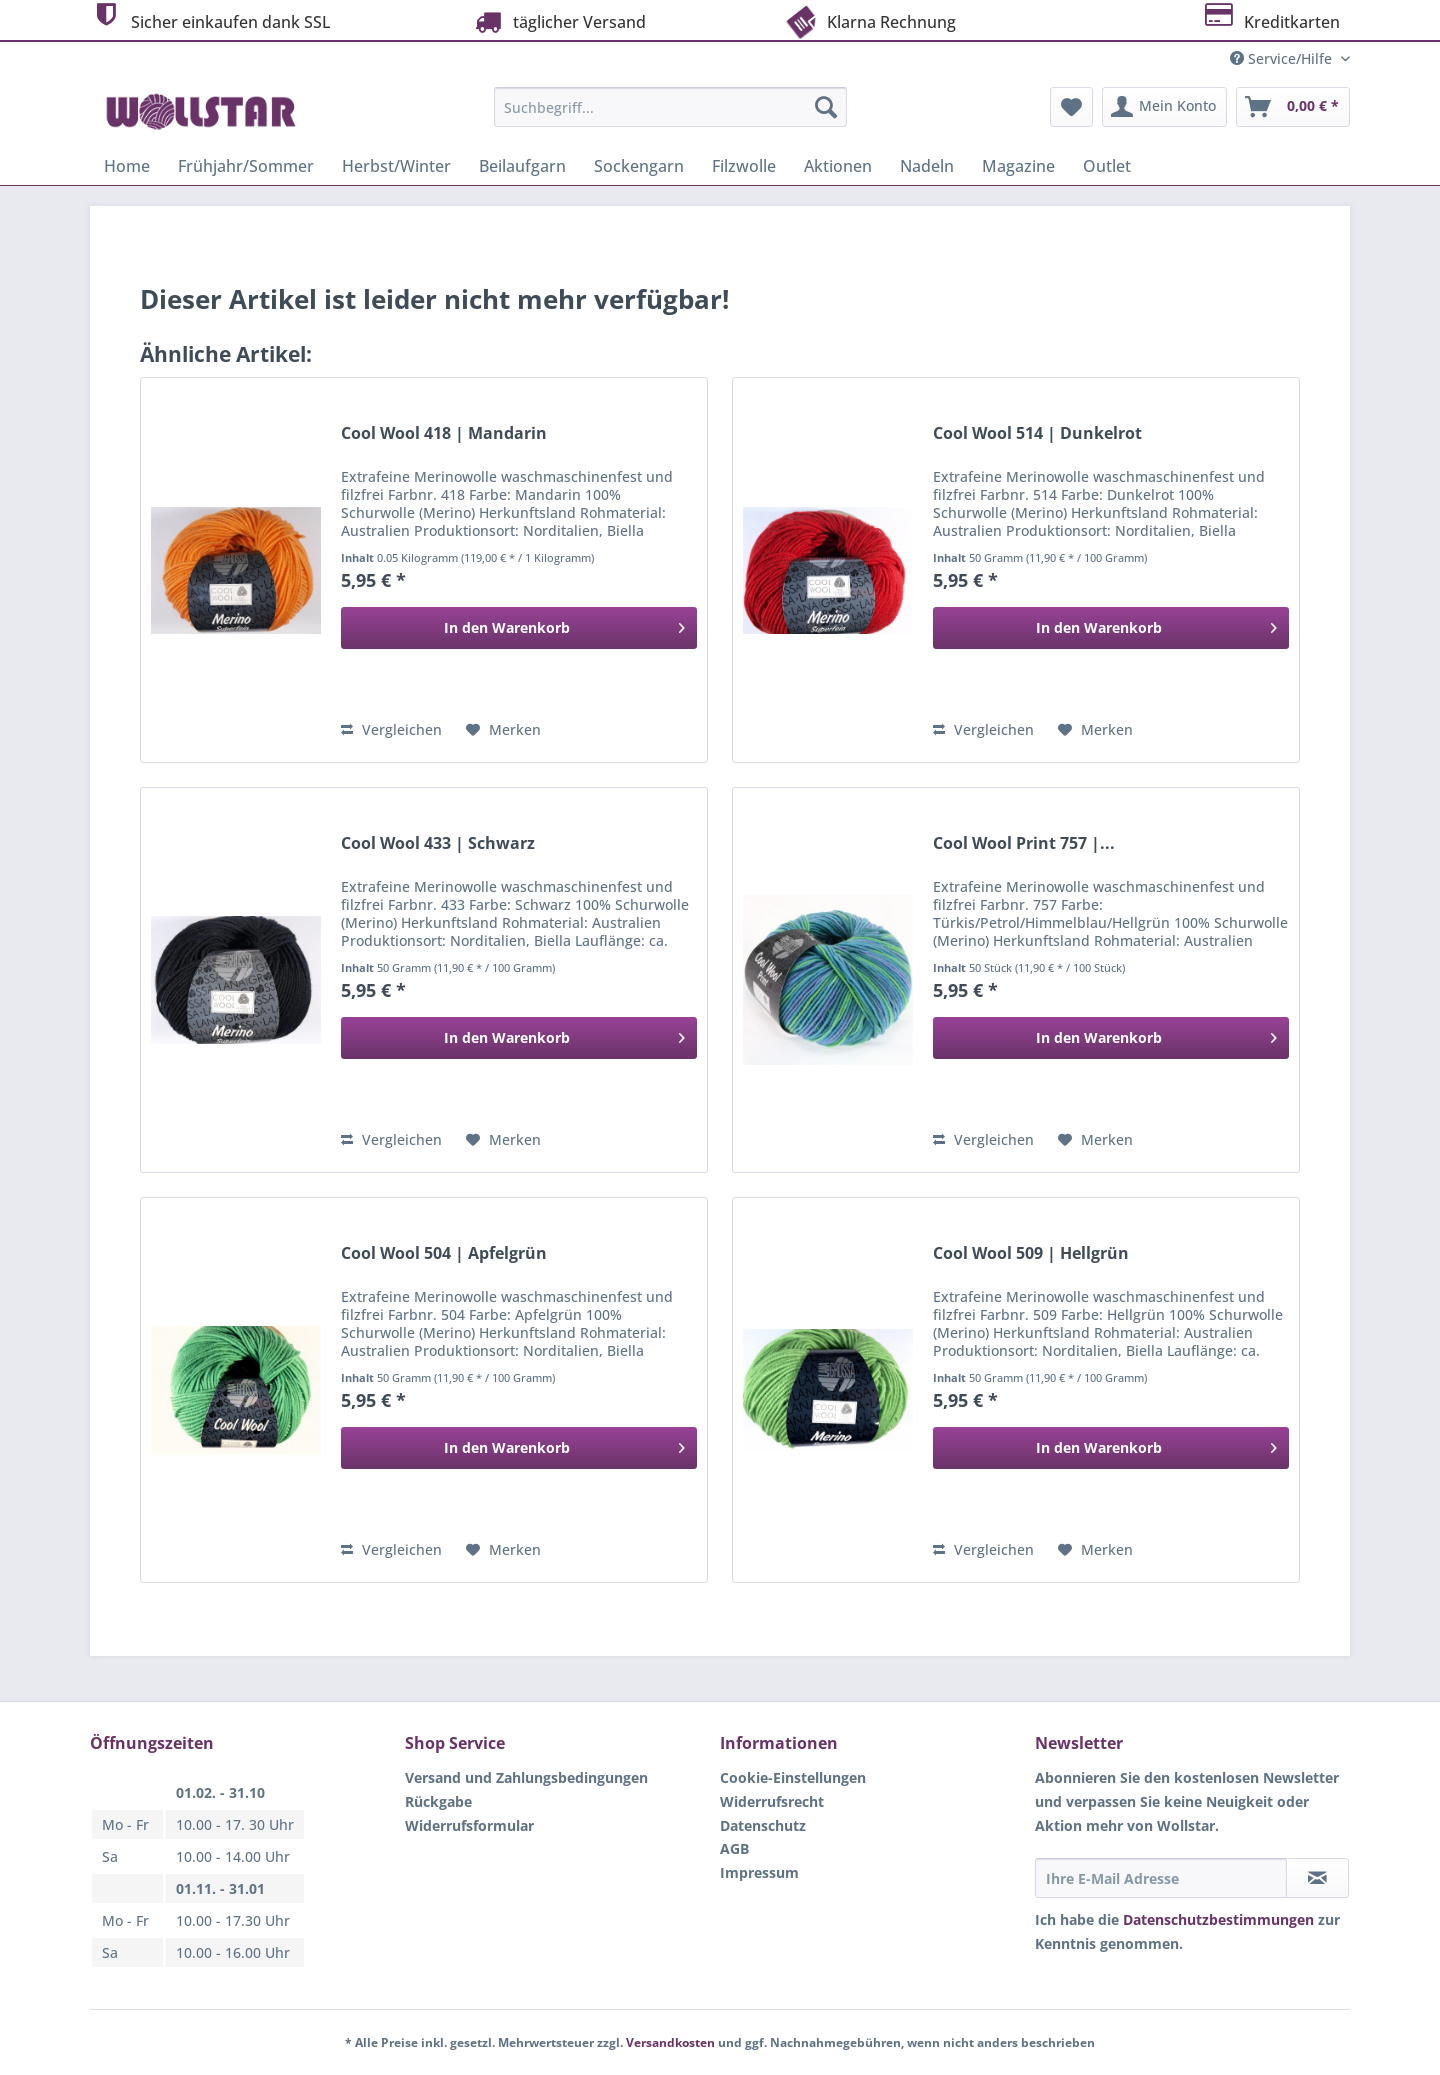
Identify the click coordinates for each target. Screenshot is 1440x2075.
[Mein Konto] (1164, 107)
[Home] (127, 166)
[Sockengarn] (639, 166)
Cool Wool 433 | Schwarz (438, 843)
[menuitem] (670, 116)
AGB (734, 1848)
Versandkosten (670, 2042)
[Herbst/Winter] (396, 166)
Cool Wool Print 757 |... (1024, 843)
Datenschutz (763, 1825)
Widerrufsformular (469, 1825)
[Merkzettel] (1071, 107)
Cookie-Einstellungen (793, 1777)
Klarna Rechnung (869, 20)
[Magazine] (1018, 166)
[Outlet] (1107, 166)
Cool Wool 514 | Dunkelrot (1037, 433)
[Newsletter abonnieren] (1317, 1878)
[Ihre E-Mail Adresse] (1161, 1878)
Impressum (759, 1872)
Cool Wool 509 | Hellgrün (1031, 1253)
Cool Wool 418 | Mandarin (444, 433)
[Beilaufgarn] (522, 166)
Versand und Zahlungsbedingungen (526, 1777)
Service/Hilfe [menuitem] (1283, 58)
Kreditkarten (1270, 19)
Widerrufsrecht (772, 1801)
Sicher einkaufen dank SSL (210, 19)
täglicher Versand (558, 21)
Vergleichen (391, 729)
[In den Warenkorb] (519, 628)
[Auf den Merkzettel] (503, 730)
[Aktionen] (838, 166)
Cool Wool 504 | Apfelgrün (444, 1253)
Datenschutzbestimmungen (1218, 1919)
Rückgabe (438, 1801)
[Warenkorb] (1293, 107)
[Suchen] (826, 107)
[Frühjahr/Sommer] (246, 166)
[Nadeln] (927, 166)
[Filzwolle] (744, 166)
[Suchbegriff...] (670, 107)
